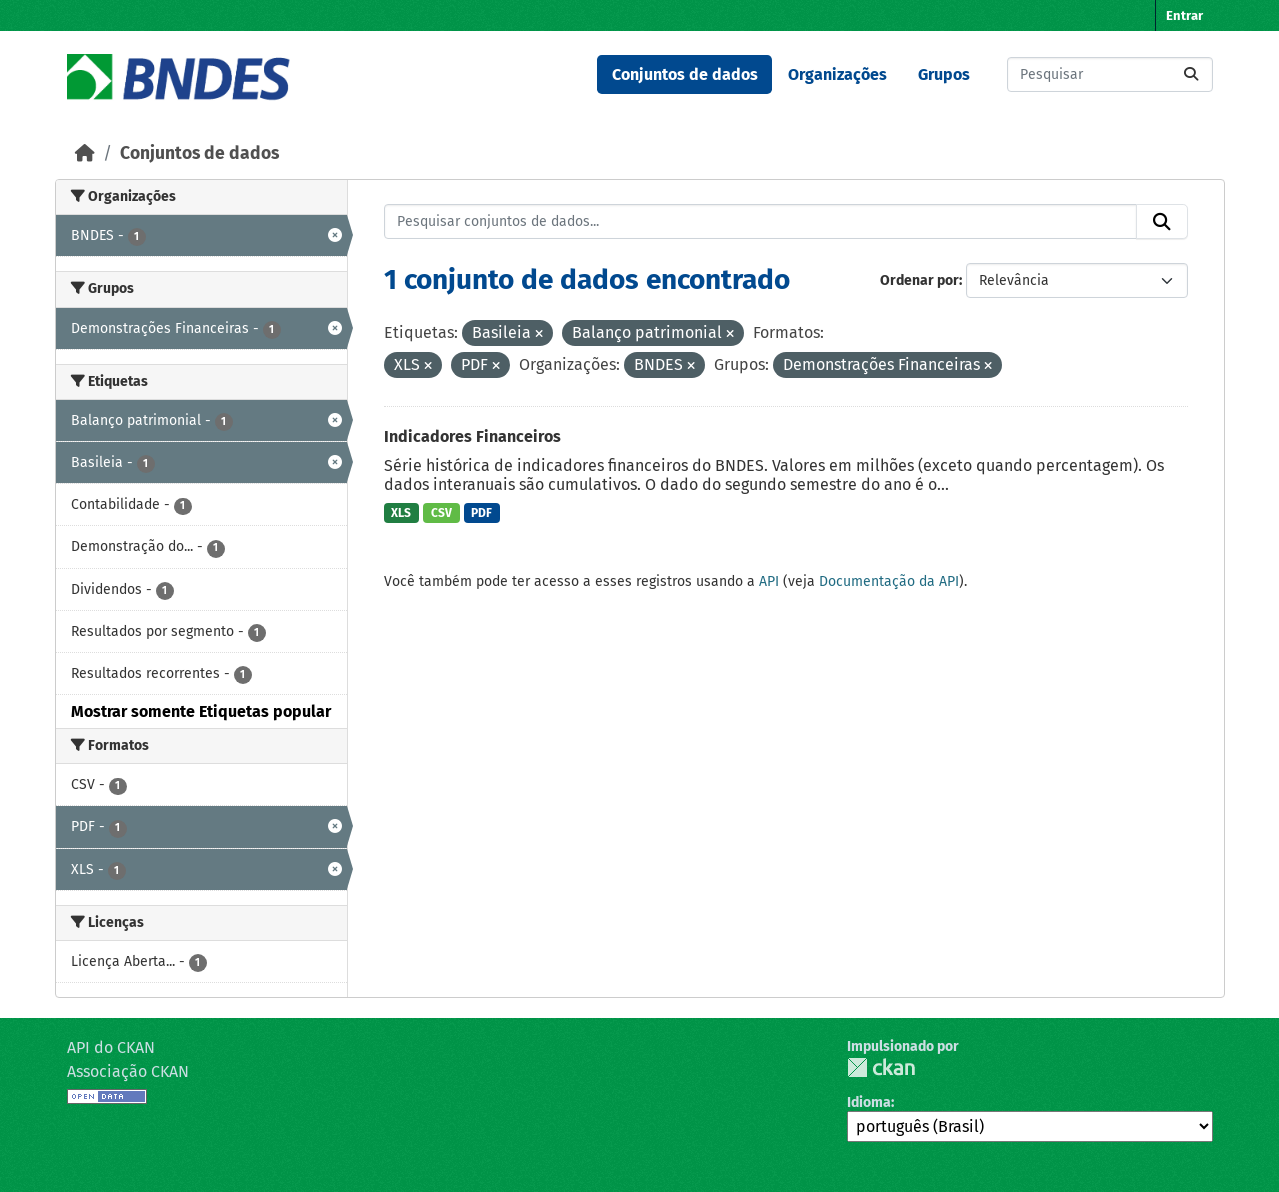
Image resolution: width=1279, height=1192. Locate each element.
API (769, 581)
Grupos (944, 74)
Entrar (1184, 15)
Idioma (869, 1102)
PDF (481, 513)
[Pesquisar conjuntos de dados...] (1110, 74)
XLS (401, 513)
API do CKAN (111, 1047)
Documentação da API (889, 581)
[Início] (85, 153)
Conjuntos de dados (685, 74)
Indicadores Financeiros (472, 436)
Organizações (837, 74)
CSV (441, 513)
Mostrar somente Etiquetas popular (201, 711)
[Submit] (1191, 74)
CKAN (881, 1067)
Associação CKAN (128, 1071)
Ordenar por (919, 280)
